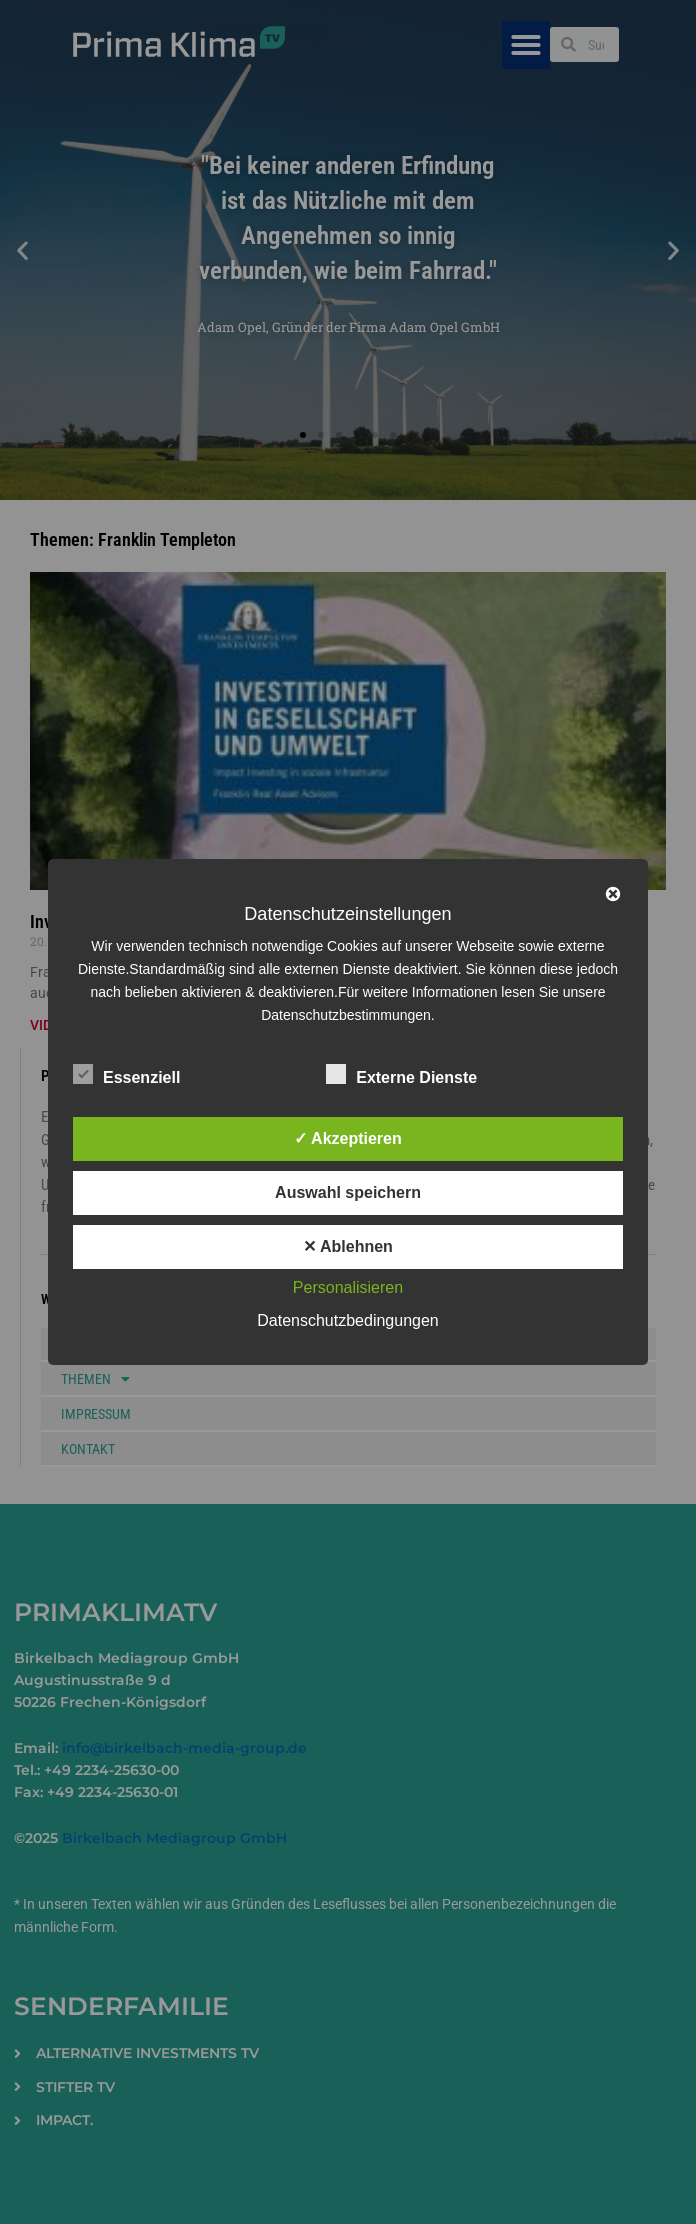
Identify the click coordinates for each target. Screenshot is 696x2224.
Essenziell (126, 1074)
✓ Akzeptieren (348, 1138)
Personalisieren (348, 1287)
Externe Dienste (401, 1074)
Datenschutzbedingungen (347, 1320)
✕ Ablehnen (348, 1246)
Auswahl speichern (348, 1192)
